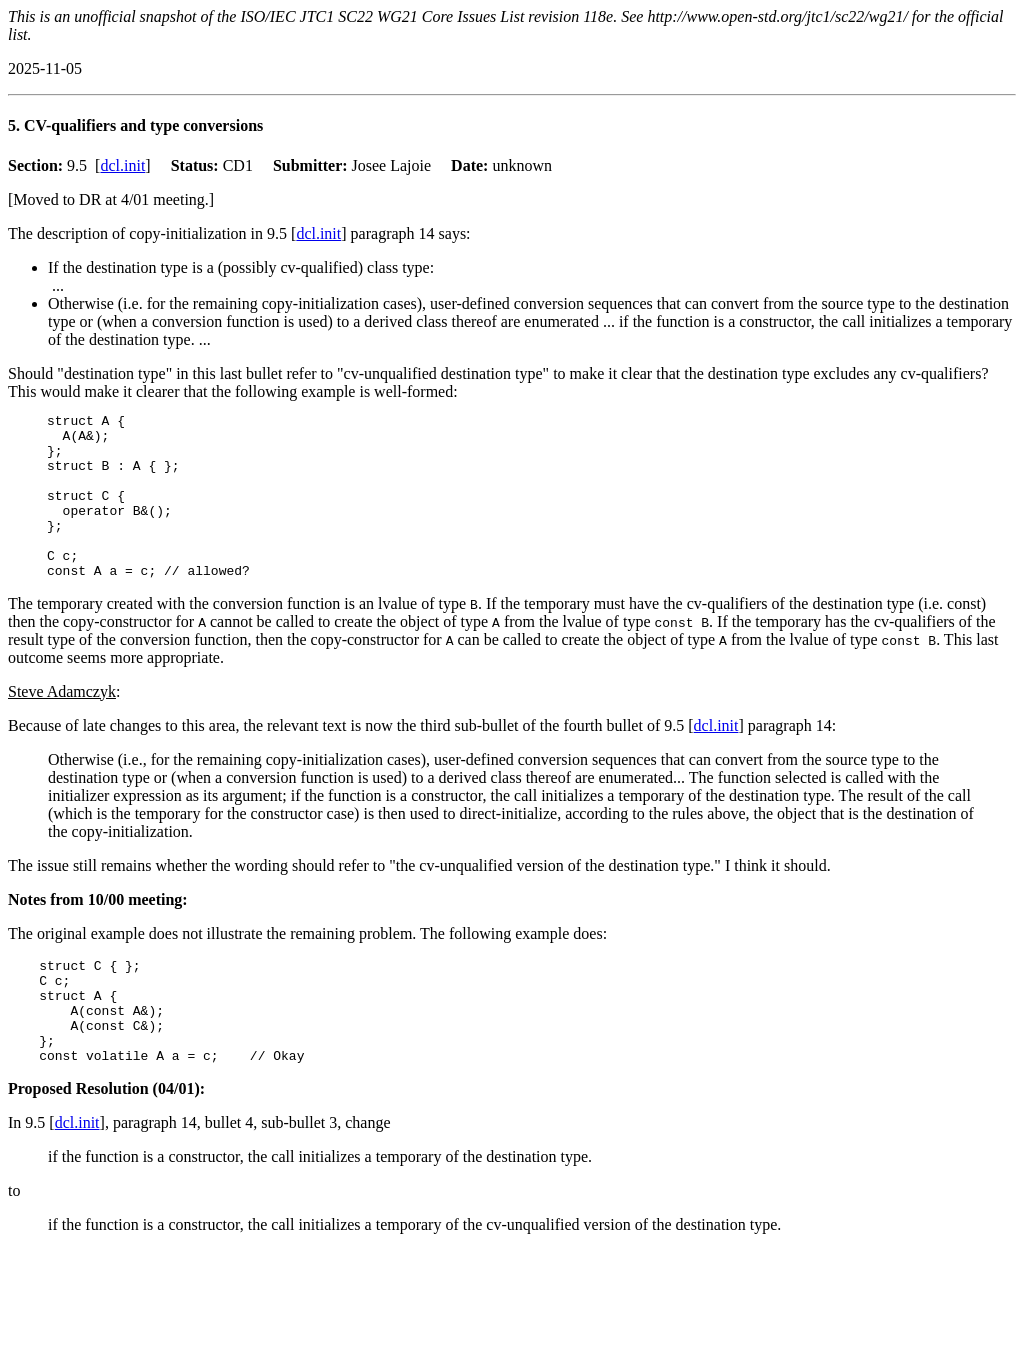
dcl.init (122, 165)
